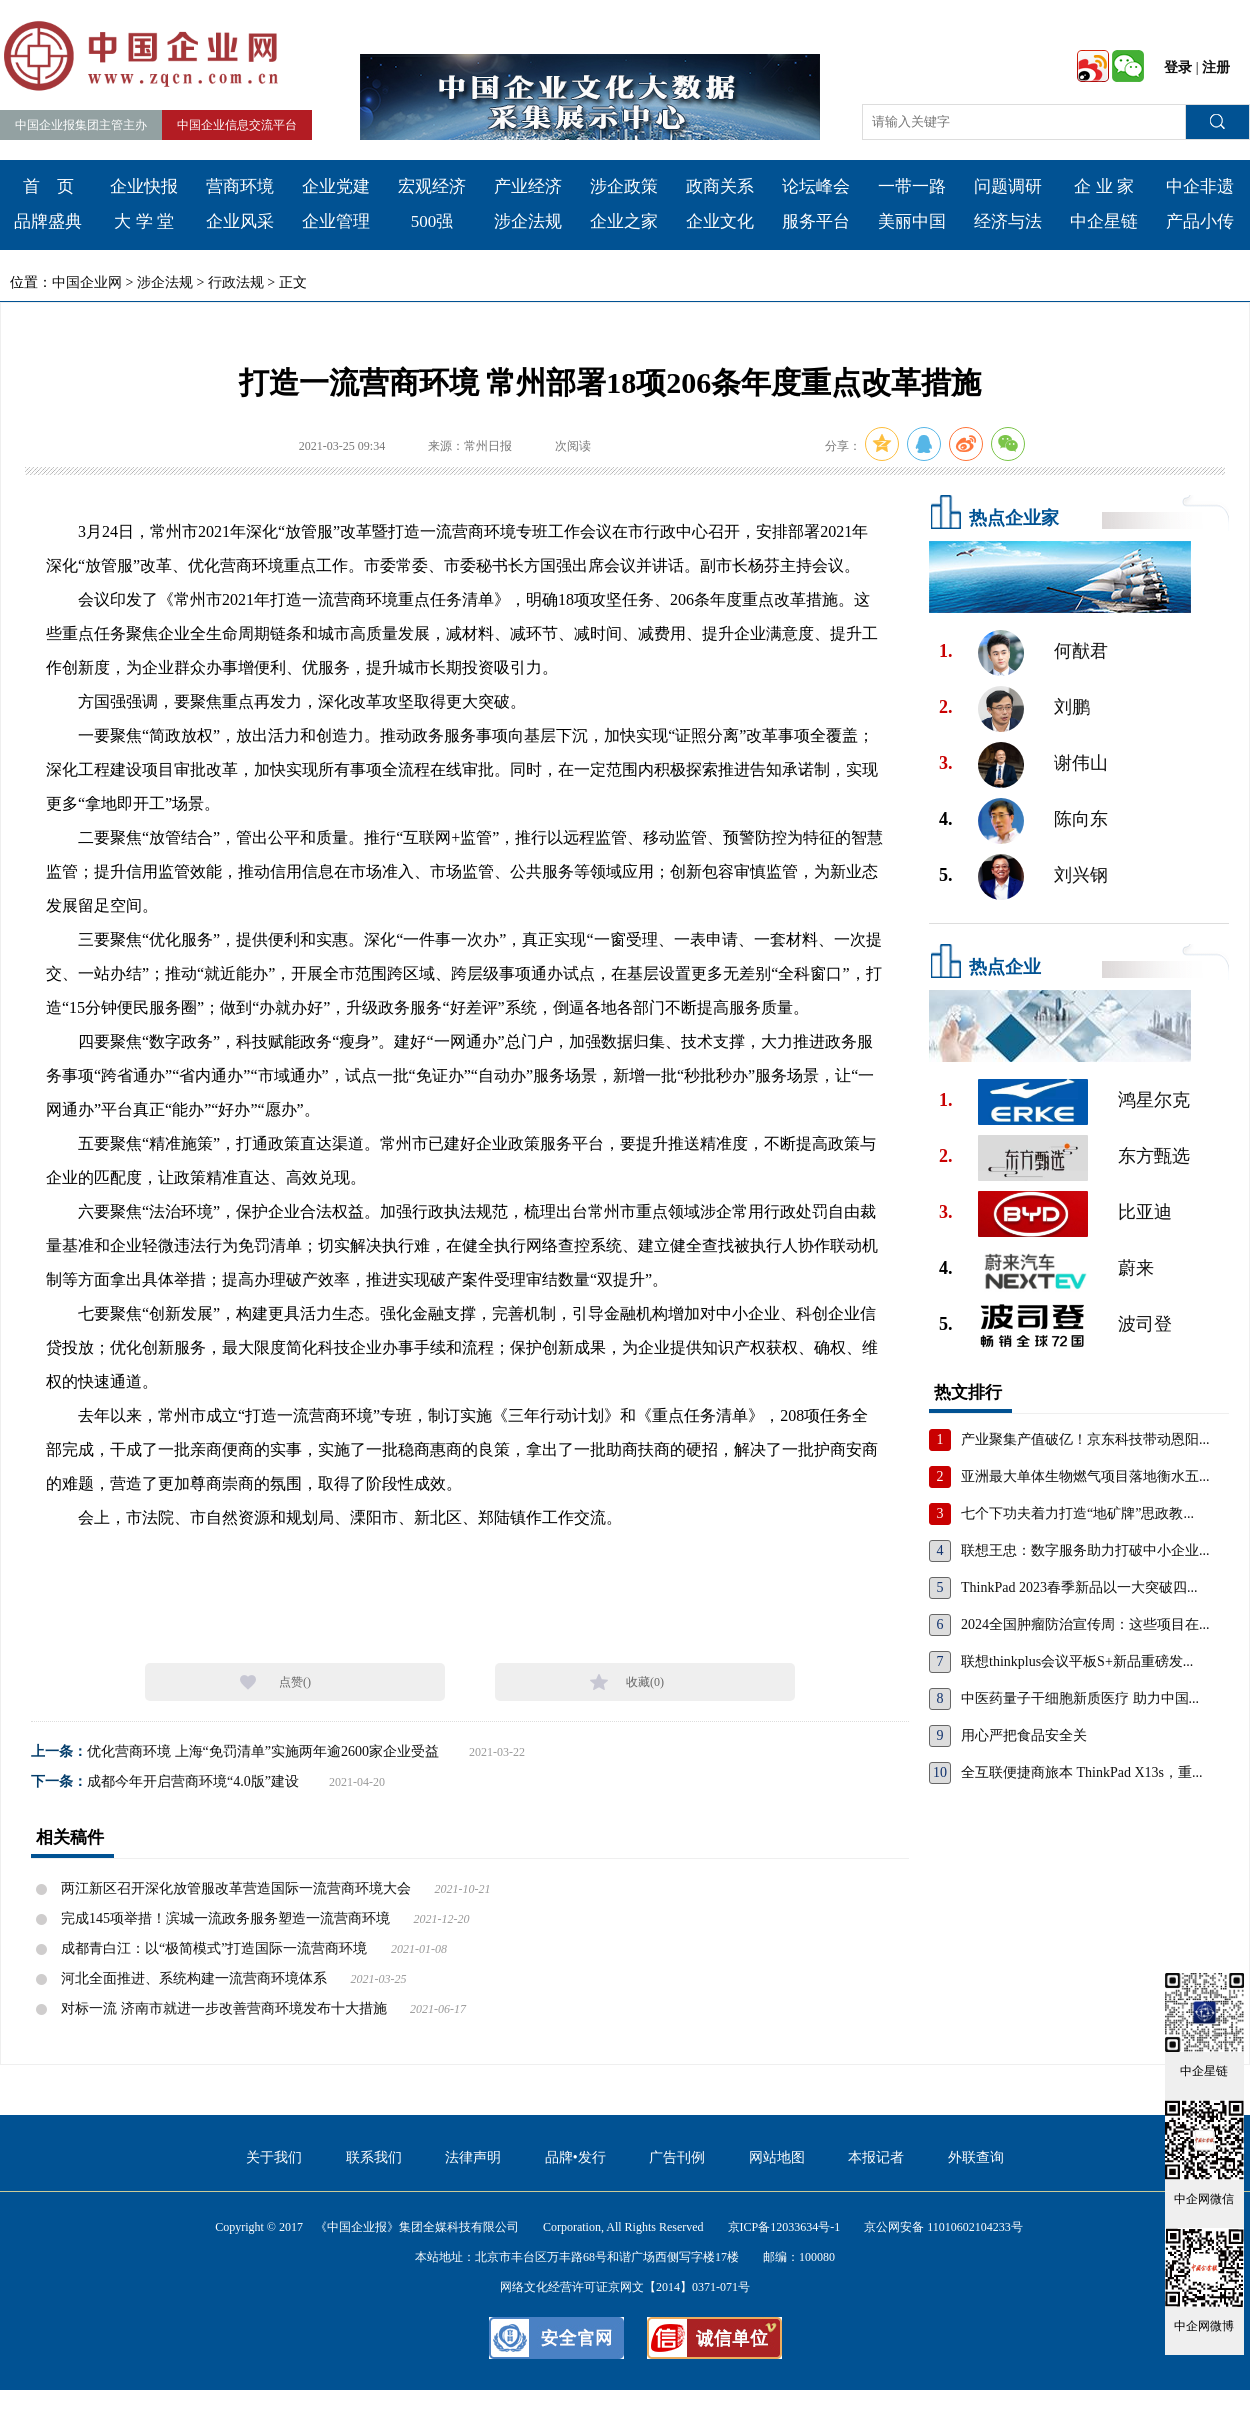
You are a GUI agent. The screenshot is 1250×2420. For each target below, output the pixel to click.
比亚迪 (1145, 1212)
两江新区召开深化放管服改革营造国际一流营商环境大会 (236, 1888)
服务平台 (816, 221)
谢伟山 (1081, 763)
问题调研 (1008, 186)
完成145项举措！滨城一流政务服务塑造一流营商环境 (225, 1918)
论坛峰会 (816, 186)
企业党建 (336, 186)
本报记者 (876, 2157)
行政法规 (236, 282)
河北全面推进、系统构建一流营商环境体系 (194, 1978)
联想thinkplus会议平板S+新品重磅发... (1077, 1661)
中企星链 (1104, 221)
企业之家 (624, 221)
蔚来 (1136, 1268)
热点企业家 (1014, 518)
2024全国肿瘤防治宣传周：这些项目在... (1085, 1624)
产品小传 (1200, 221)
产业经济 (528, 186)
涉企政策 (624, 186)
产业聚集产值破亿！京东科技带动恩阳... (1085, 1439)
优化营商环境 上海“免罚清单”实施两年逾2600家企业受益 (263, 1751)
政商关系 (720, 186)
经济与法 (1008, 221)
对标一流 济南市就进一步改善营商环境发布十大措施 (224, 2008)
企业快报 (144, 186)
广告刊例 (677, 2157)
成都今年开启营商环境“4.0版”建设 (193, 1781)
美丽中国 (912, 221)
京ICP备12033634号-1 (784, 2227)
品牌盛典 (48, 221)
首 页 (48, 186)
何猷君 (1081, 651)
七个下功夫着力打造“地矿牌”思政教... (1077, 1513)
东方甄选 (1154, 1156)
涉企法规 (528, 221)
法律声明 (473, 2157)
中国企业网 (87, 282)
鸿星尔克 (1154, 1100)
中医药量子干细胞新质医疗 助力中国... (1080, 1698)
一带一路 (912, 186)
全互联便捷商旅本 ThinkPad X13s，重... (1082, 1772)
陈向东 (1081, 819)
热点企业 (1005, 967)
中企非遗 (1200, 186)
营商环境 (240, 186)
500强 (432, 221)
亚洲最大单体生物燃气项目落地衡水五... (1085, 1476)
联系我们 (374, 2157)
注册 (1216, 67)
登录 (1178, 67)
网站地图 (777, 2157)
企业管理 (336, 221)
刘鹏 (1072, 707)
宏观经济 (432, 186)
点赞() (295, 1682)
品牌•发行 (575, 2157)
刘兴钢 (1081, 875)
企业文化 (720, 221)
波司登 (1145, 1324)
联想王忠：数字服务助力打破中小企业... (1085, 1550)
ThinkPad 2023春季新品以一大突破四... (1079, 1587)
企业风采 (240, 221)
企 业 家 (1104, 186)
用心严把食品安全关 (1024, 1735)
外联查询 (976, 2157)
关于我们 (274, 2157)
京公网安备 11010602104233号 (943, 2227)
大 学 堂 (144, 221)
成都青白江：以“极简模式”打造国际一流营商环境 (214, 1948)
